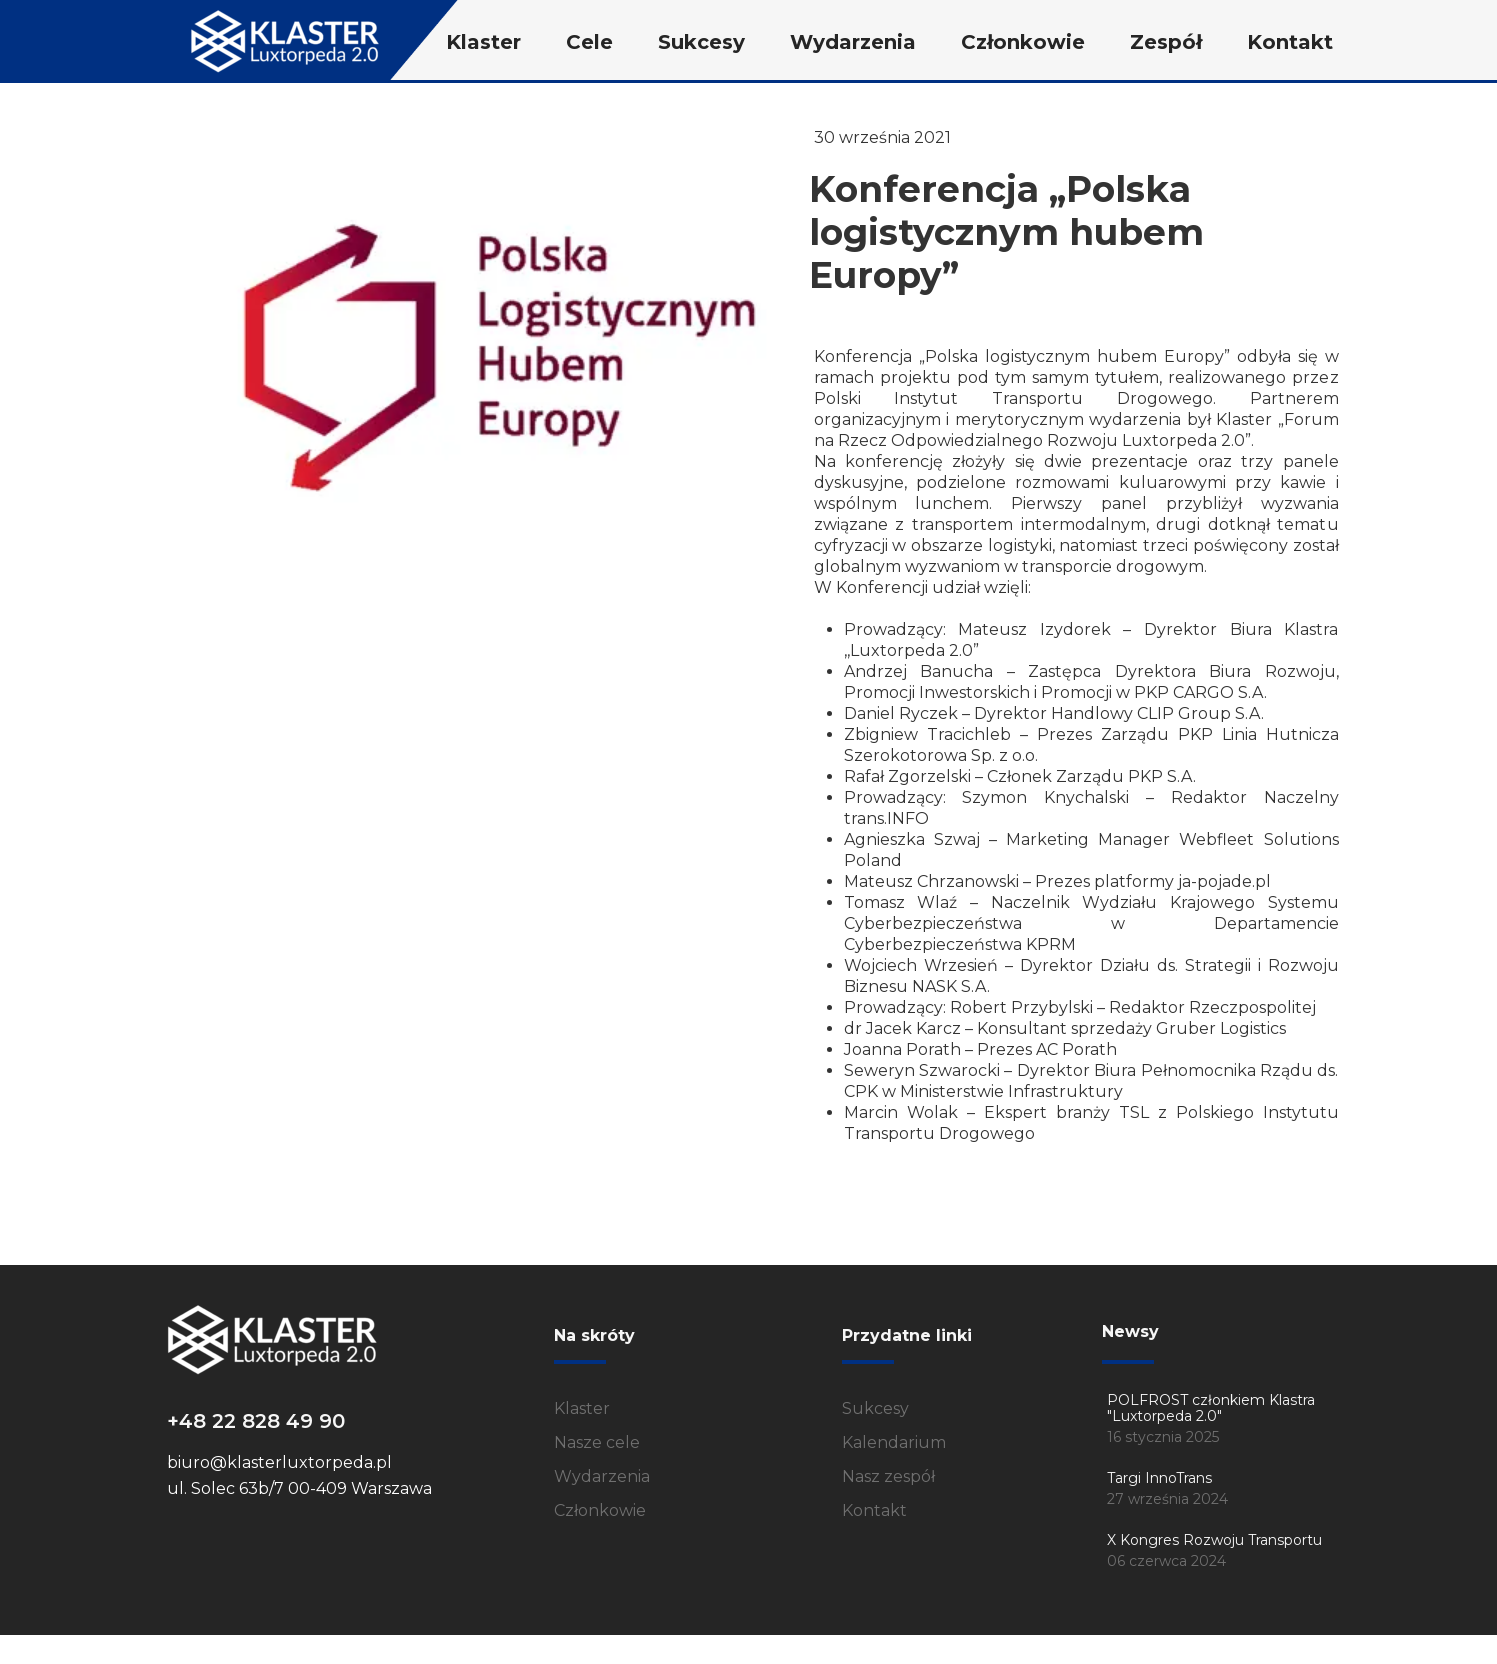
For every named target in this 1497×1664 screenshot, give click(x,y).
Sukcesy (875, 1408)
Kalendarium (894, 1442)
